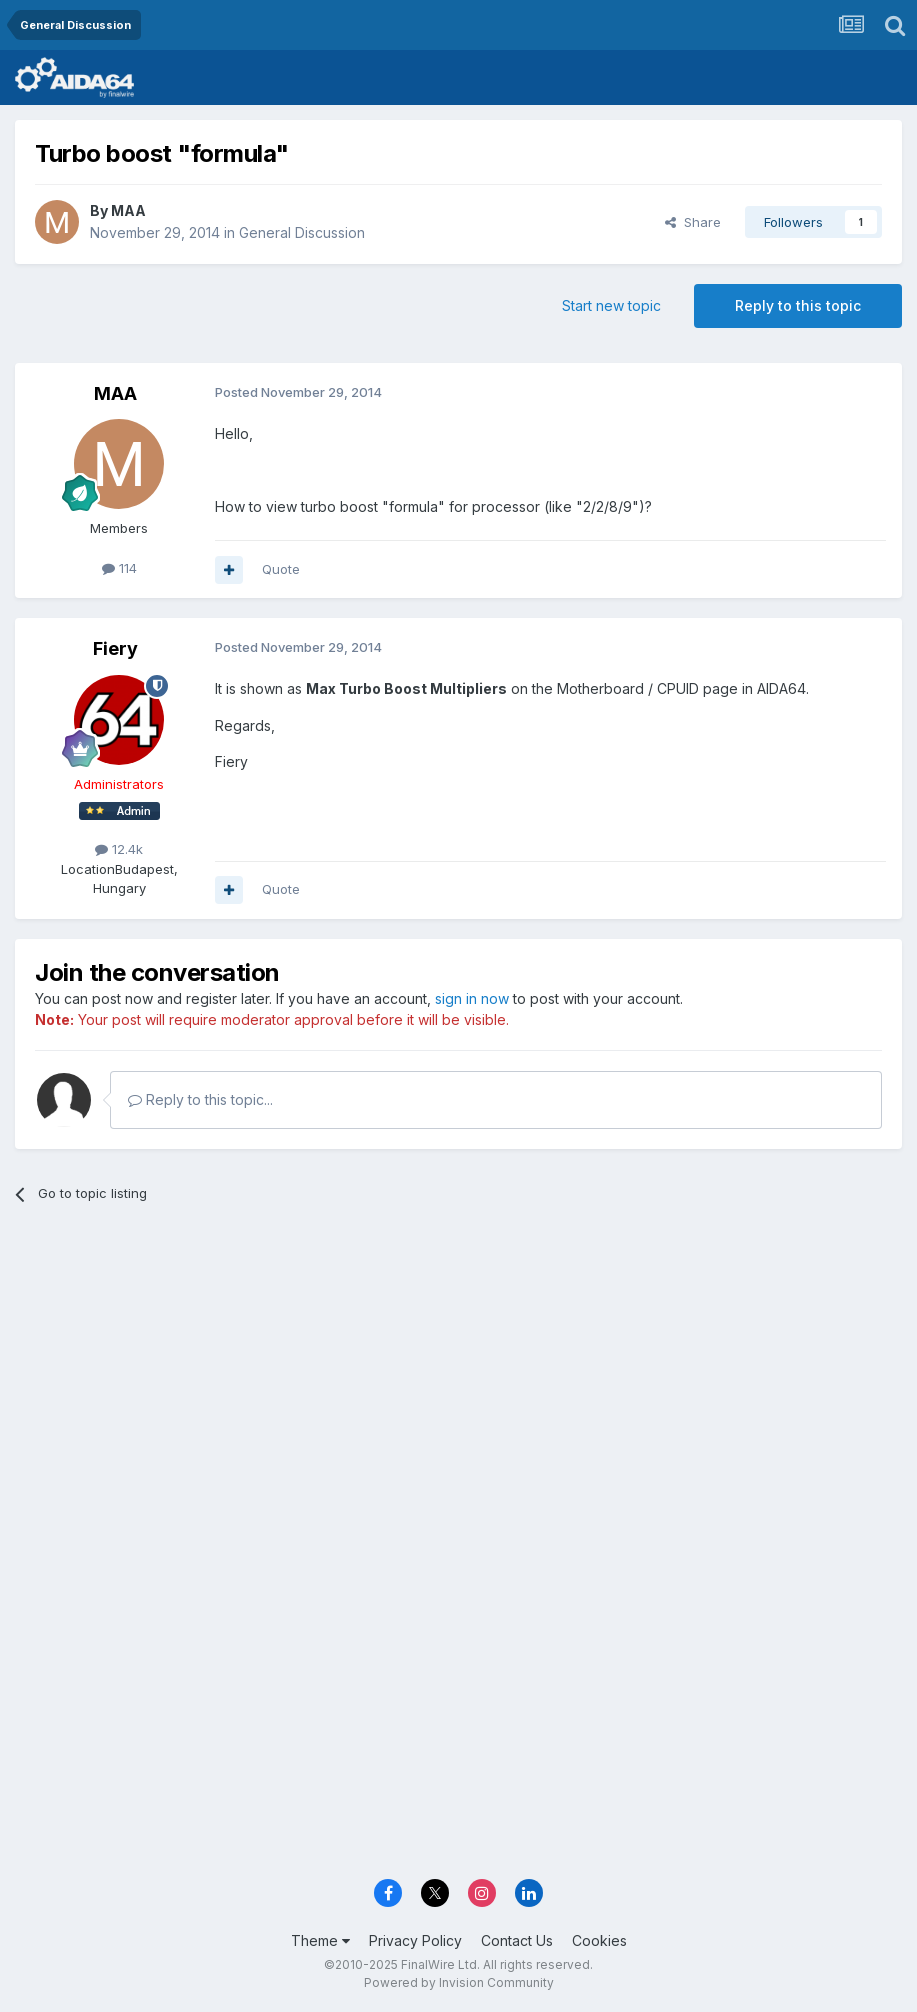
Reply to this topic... (200, 1099)
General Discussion (302, 232)
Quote (281, 569)
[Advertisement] (458, 1373)
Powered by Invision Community (459, 1982)
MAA (128, 210)
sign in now (472, 998)
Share (693, 222)
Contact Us (517, 1940)
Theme (320, 1940)
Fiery (115, 648)
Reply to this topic (798, 305)
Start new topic (611, 305)
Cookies (599, 1940)
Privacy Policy (415, 1940)
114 (119, 568)
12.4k (119, 849)
